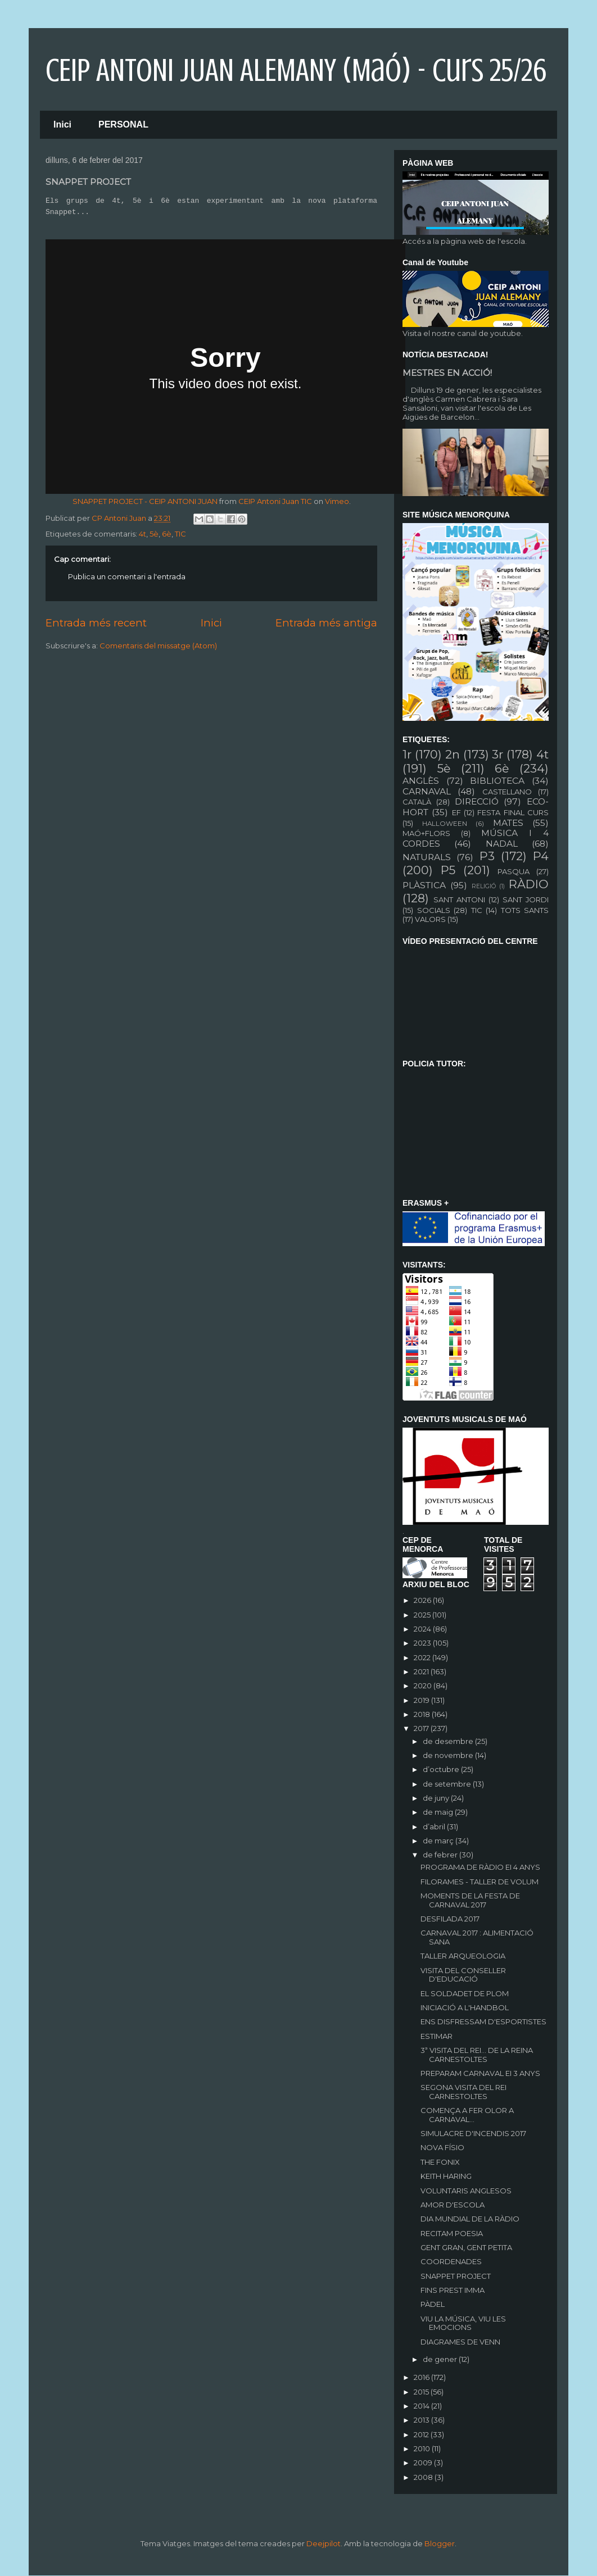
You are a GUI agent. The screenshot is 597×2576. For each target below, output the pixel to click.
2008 (424, 2477)
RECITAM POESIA (451, 2233)
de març (439, 1840)
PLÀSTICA (424, 885)
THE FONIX (440, 2161)
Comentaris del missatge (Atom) (158, 645)
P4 (541, 856)
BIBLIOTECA (497, 780)
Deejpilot (323, 2543)
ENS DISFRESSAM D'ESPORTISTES (483, 2021)
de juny (437, 1797)
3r (497, 754)
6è (166, 533)
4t (142, 533)
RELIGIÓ (484, 886)
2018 (423, 1714)
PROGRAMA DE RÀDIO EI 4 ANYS (480, 1866)
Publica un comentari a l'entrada (127, 576)
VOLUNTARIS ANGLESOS (466, 2190)
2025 (423, 1614)
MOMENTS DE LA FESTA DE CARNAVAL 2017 (470, 1900)
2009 (424, 2462)
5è (154, 533)
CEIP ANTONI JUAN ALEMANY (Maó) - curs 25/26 (296, 70)
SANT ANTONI (459, 899)
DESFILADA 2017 (450, 1918)
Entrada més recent (96, 622)
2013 (422, 2419)
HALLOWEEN (444, 824)
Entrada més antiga (326, 622)
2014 (422, 2405)
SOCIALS (433, 910)
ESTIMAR (436, 2036)
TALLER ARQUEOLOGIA (462, 1955)
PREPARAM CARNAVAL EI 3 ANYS (480, 2073)
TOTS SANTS (525, 910)
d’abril (435, 1826)
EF (456, 812)
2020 (423, 1685)
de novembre (449, 1755)
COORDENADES (451, 2261)
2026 (423, 1600)
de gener (441, 2359)
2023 (423, 1642)
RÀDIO (529, 884)
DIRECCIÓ (477, 801)
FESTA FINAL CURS (513, 812)
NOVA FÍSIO (442, 2147)
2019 (422, 1700)
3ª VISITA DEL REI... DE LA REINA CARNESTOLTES (476, 2055)
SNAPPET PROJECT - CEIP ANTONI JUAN (145, 501)
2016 (422, 2377)
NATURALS (426, 857)
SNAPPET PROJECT (455, 2275)
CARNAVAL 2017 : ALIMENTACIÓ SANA (476, 1937)
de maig (439, 1811)
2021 (422, 1671)
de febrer (441, 1854)
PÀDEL (432, 2304)
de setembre (448, 1783)
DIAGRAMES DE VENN (460, 2341)
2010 (423, 2448)
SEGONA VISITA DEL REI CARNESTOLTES (463, 2092)
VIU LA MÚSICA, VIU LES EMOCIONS (463, 2323)
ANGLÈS (420, 780)
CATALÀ (416, 801)
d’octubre (442, 1769)
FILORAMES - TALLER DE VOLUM (479, 1881)
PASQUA (514, 871)
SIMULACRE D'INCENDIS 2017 (473, 2133)
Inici (62, 124)
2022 (423, 1657)
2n (452, 754)
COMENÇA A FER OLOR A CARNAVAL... (467, 2115)
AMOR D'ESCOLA (452, 2204)
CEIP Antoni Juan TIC (275, 501)
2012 (422, 2434)
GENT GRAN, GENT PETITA (466, 2247)
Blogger (439, 2543)
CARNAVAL (426, 791)
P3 (487, 856)
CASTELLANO (507, 791)
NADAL (502, 843)
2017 (422, 1728)
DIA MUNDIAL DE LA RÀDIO (469, 2218)
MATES (508, 822)
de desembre (449, 1741)
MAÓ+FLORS (426, 833)
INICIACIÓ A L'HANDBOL (464, 2007)
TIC (180, 533)
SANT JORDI (526, 899)
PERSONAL (123, 124)
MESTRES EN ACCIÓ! (447, 372)
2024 (423, 1628)
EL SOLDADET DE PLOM (464, 1993)
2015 (422, 2391)
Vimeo (337, 501)
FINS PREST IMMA (452, 2290)
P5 (448, 870)
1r (406, 754)
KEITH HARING (446, 2175)
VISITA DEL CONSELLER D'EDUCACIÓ (463, 1975)
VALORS (430, 919)
